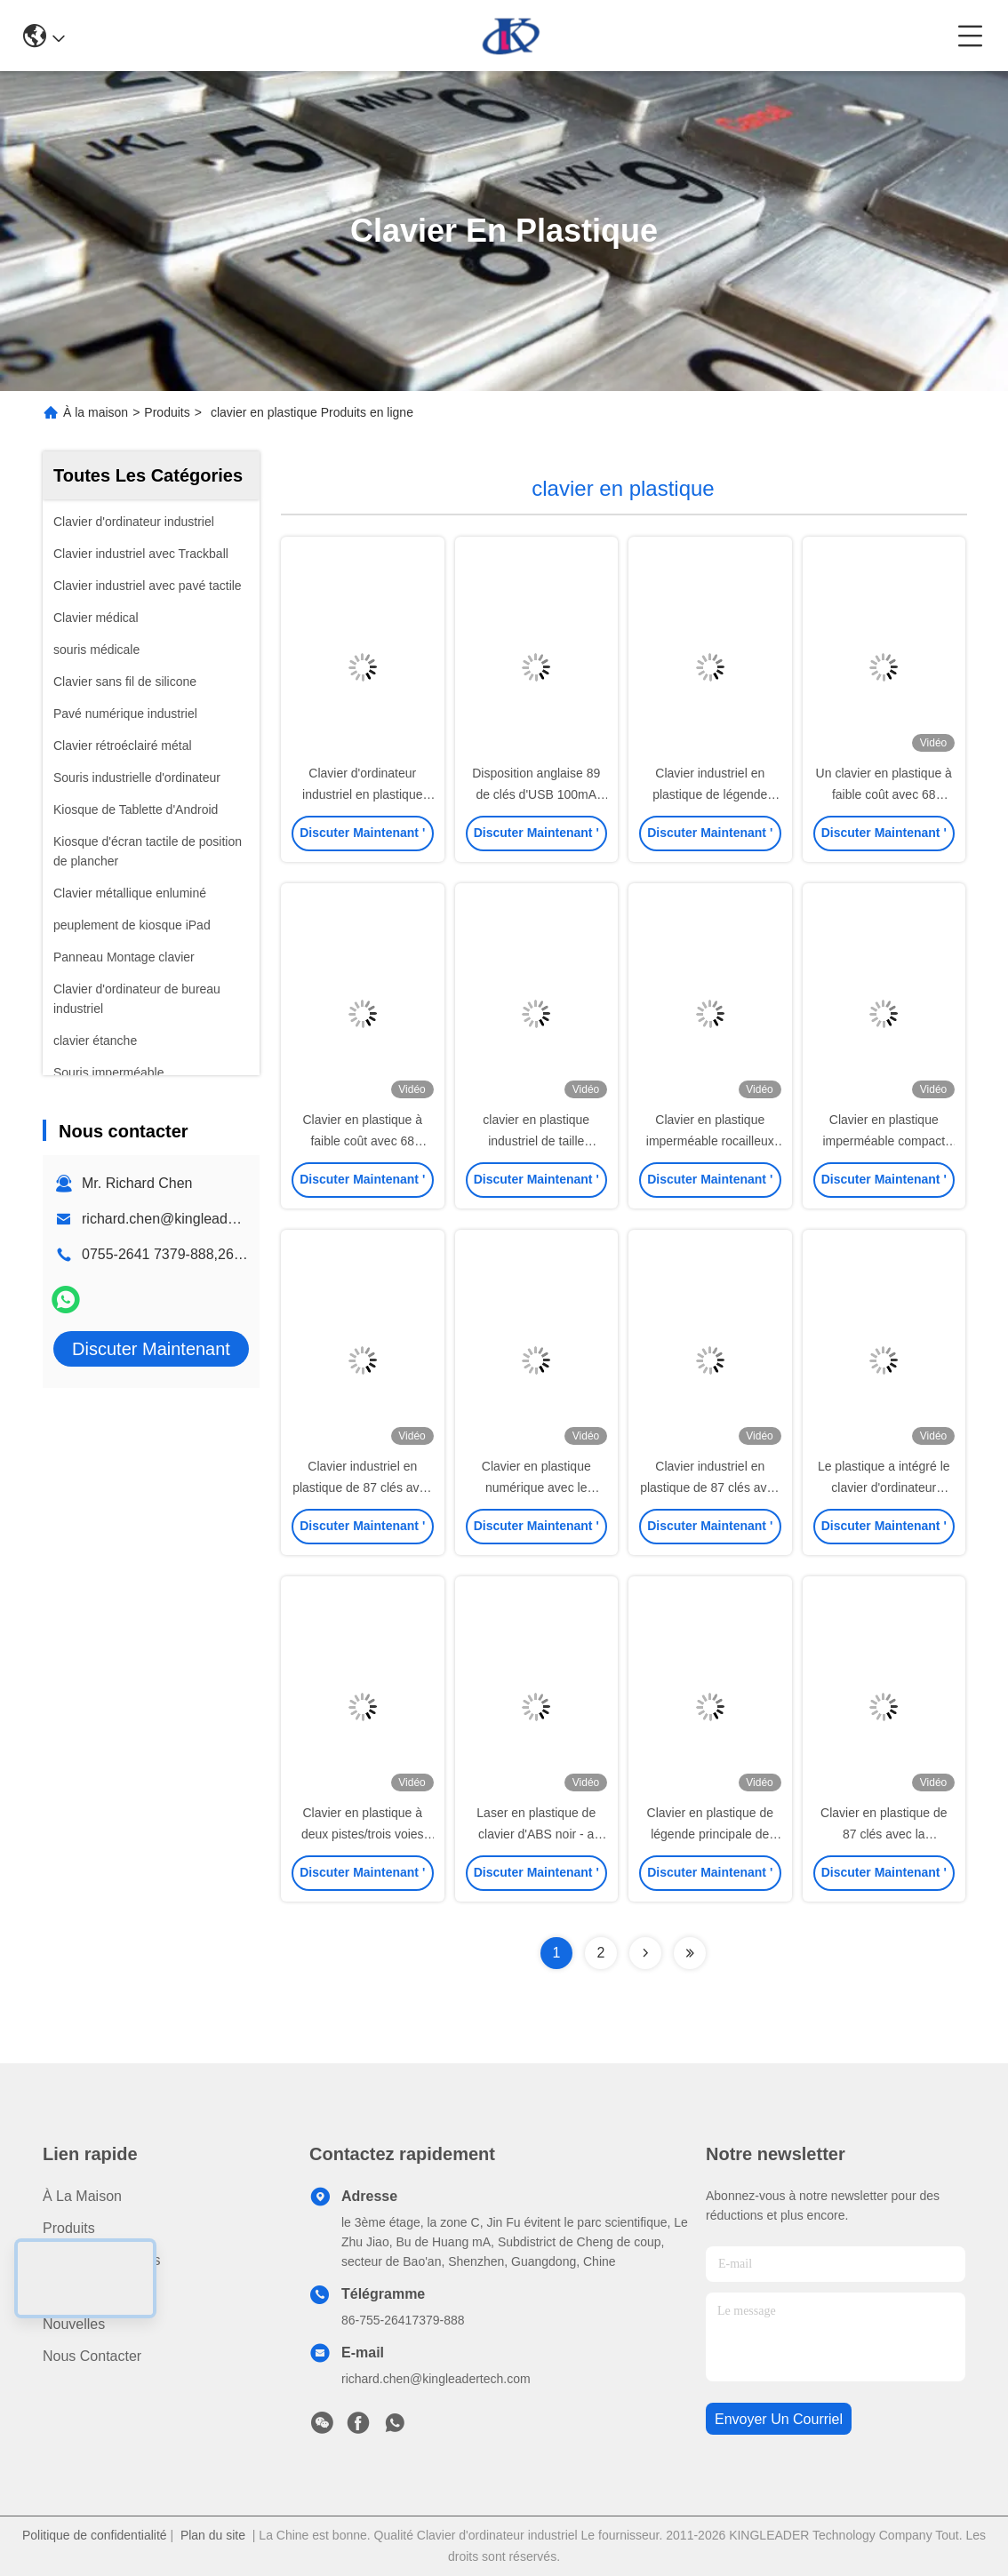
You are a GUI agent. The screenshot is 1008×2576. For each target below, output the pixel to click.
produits (69, 2228)
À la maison (95, 412)
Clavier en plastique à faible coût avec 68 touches (362, 1141)
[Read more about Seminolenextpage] (645, 1953)
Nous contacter (92, 2356)
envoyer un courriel (779, 2419)
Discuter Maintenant (151, 1349)
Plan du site (212, 2535)
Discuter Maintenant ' (362, 838)
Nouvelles (74, 2324)
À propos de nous (102, 2260)
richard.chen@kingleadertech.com (190, 1218)
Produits (166, 412)
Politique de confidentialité (94, 2535)
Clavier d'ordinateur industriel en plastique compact (362, 794)
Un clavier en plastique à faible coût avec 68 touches (884, 794)
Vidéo (61, 2292)
